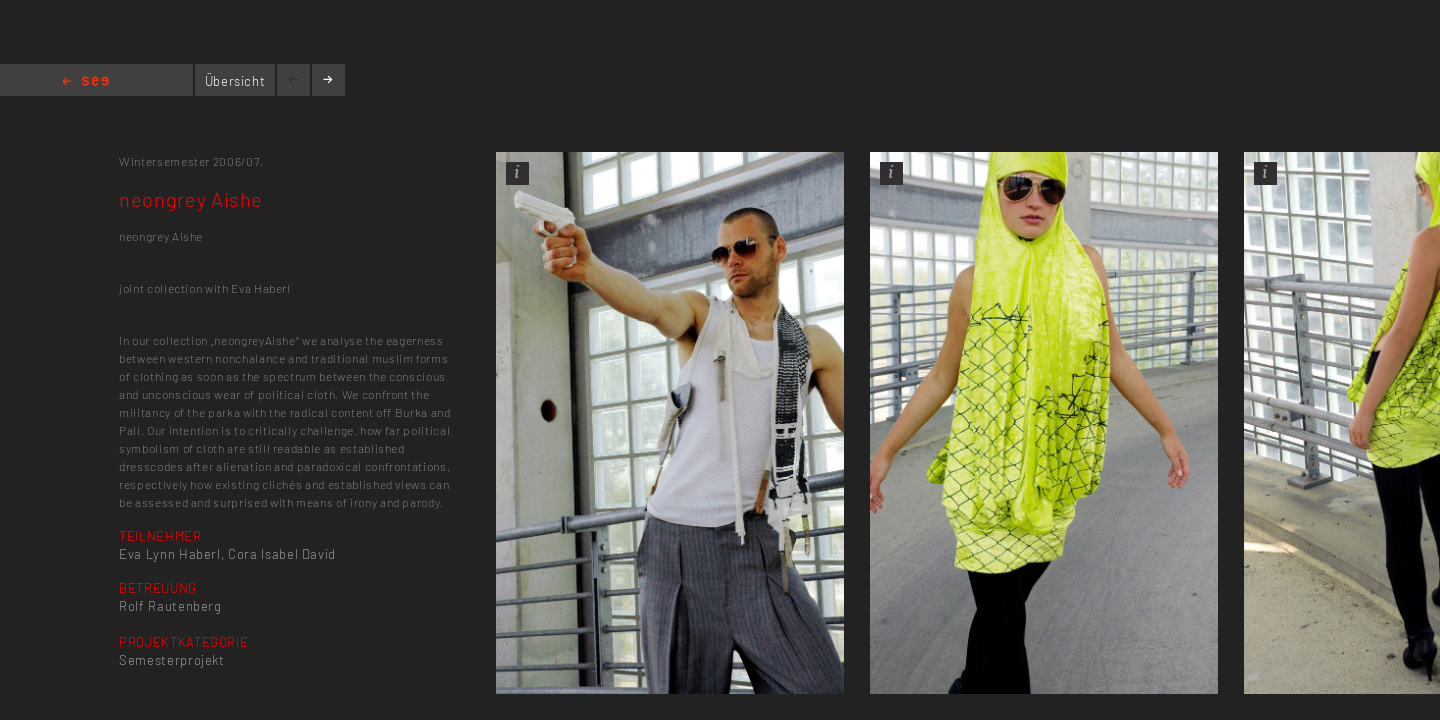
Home (85, 82)
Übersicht (235, 81)
